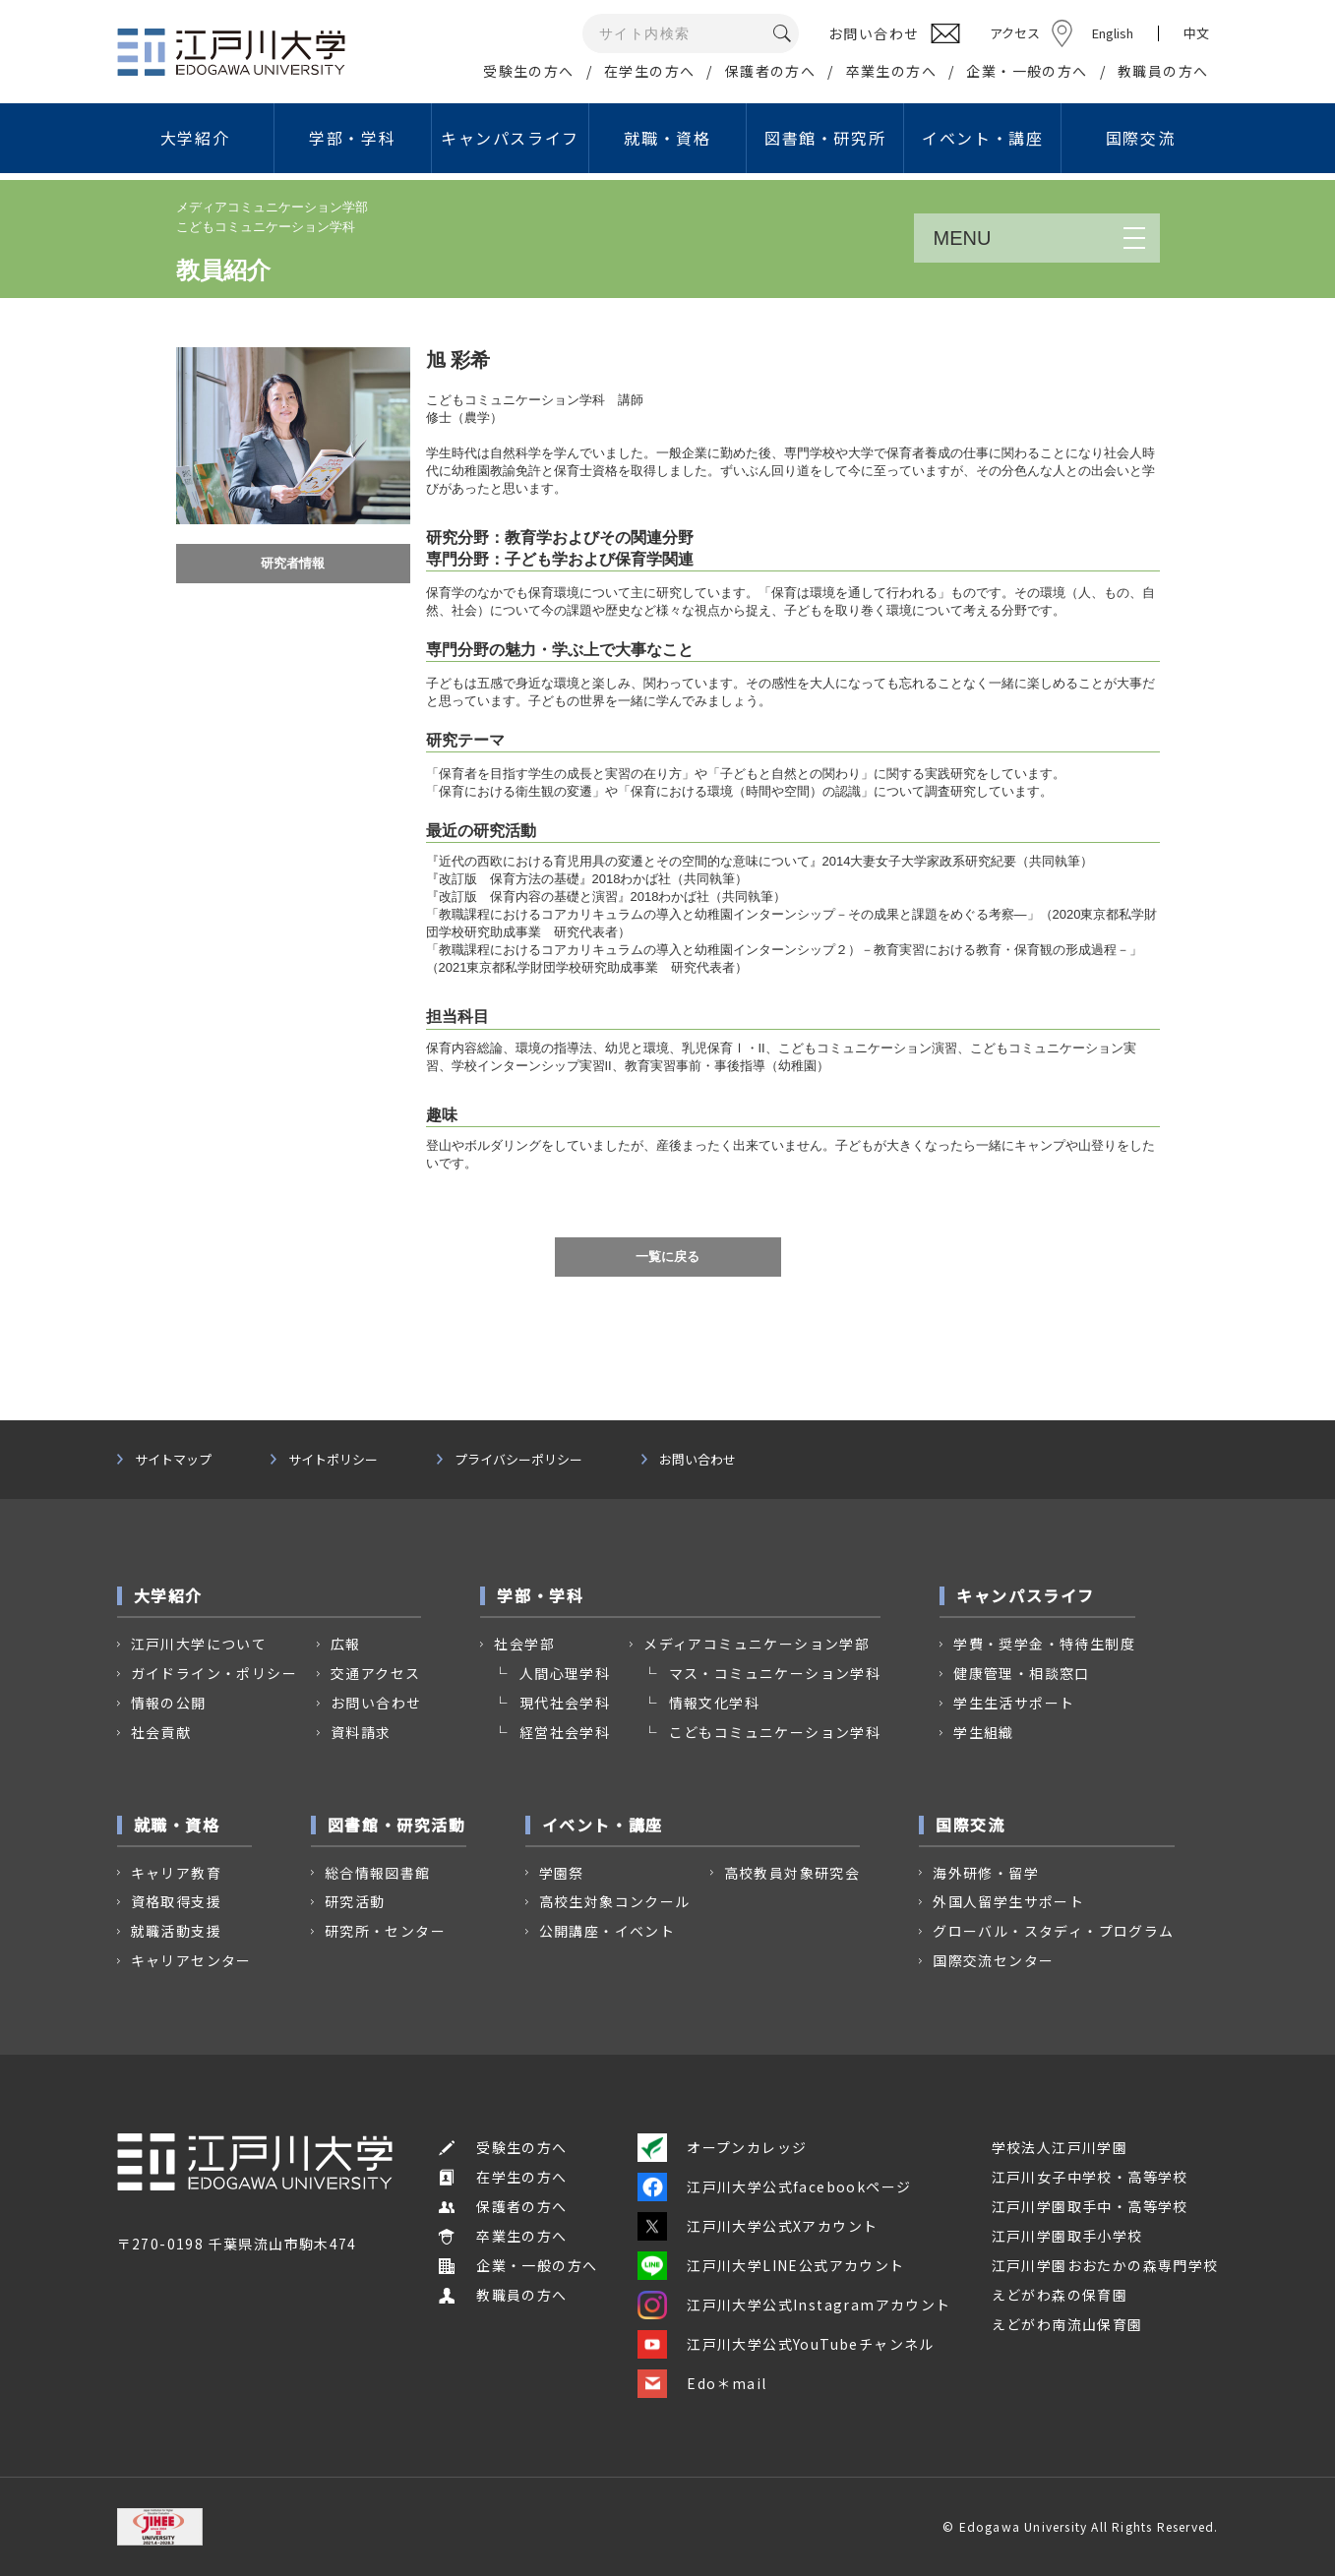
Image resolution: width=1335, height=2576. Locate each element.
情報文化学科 (714, 1702)
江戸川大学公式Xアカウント (757, 2226)
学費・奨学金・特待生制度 (1044, 1643)
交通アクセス (375, 1673)
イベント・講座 (982, 138)
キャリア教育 (176, 1873)
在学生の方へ (649, 71)
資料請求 (361, 1732)
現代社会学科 (564, 1702)
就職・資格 (667, 138)
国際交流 (1140, 138)
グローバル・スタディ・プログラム (1053, 1931)
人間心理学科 (564, 1673)
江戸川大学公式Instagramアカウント (793, 2304)
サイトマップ (173, 1459)
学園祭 (561, 1873)
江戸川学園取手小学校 (1067, 2236)
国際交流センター (993, 1960)
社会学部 (524, 1643)
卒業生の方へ (891, 71)
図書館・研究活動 (397, 1824)
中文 (1196, 33)
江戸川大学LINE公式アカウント (770, 2265)
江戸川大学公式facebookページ (774, 2186)
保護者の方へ (770, 71)
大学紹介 (194, 138)
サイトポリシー (333, 1459)
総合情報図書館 (378, 1873)
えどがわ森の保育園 (1060, 2295)
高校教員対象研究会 (792, 1873)
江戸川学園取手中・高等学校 (1090, 2206)
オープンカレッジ (722, 2147)
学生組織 (983, 1732)
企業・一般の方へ (1026, 71)
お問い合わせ (697, 1459)
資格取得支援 (176, 1901)
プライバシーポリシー (518, 1459)
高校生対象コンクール (615, 1901)
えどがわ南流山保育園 (1067, 2324)
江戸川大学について (199, 1643)
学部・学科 (352, 138)
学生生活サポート (1013, 1702)
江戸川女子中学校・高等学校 (1090, 2177)
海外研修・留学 (986, 1873)
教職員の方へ (1163, 71)
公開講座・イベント (607, 1931)
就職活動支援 (176, 1931)
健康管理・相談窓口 (1021, 1673)
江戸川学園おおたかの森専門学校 (1105, 2265)
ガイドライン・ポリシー (214, 1673)
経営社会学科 (564, 1732)
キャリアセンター (191, 1960)
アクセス (1015, 33)
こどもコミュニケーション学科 (775, 1732)
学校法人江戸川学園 (1060, 2147)
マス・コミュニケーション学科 (775, 1673)
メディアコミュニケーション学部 (756, 1643)
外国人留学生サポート (1008, 1901)
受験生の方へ (528, 71)
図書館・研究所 (824, 138)
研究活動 (355, 1901)
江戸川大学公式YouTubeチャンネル (786, 2344)
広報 (346, 1643)
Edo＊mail (701, 2383)
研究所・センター (385, 1931)
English (1112, 33)
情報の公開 (169, 1702)
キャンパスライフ (510, 138)
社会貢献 (161, 1732)
